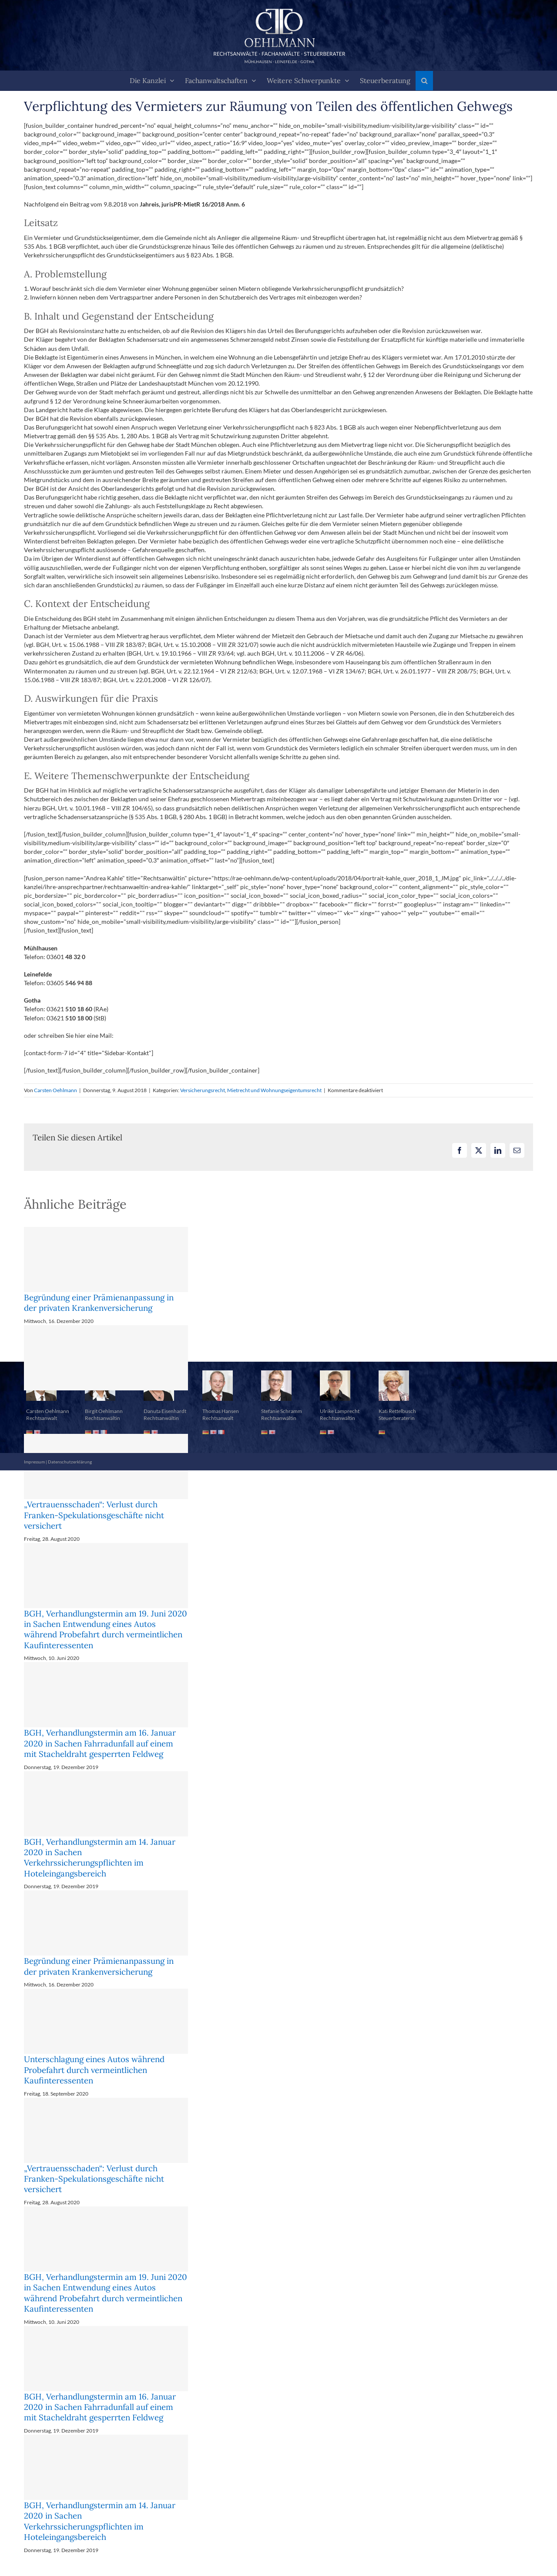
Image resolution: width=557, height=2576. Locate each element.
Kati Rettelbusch (397, 1411)
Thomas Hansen (220, 1411)
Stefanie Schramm (281, 1411)
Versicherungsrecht (202, 1090)
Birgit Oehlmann (104, 1411)
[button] (424, 80)
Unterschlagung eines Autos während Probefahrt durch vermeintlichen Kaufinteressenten (94, 2070)
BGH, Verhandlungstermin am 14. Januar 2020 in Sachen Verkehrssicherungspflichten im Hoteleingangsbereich (99, 1857)
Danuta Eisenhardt (165, 1411)
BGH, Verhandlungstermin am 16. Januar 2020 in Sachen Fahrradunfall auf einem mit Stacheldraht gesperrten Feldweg (100, 1743)
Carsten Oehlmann (55, 1090)
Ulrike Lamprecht (339, 1411)
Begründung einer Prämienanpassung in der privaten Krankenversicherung (99, 1302)
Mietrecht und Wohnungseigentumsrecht (274, 1090)
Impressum (34, 1461)
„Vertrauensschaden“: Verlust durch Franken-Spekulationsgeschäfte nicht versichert (94, 1515)
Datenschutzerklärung (70, 1461)
